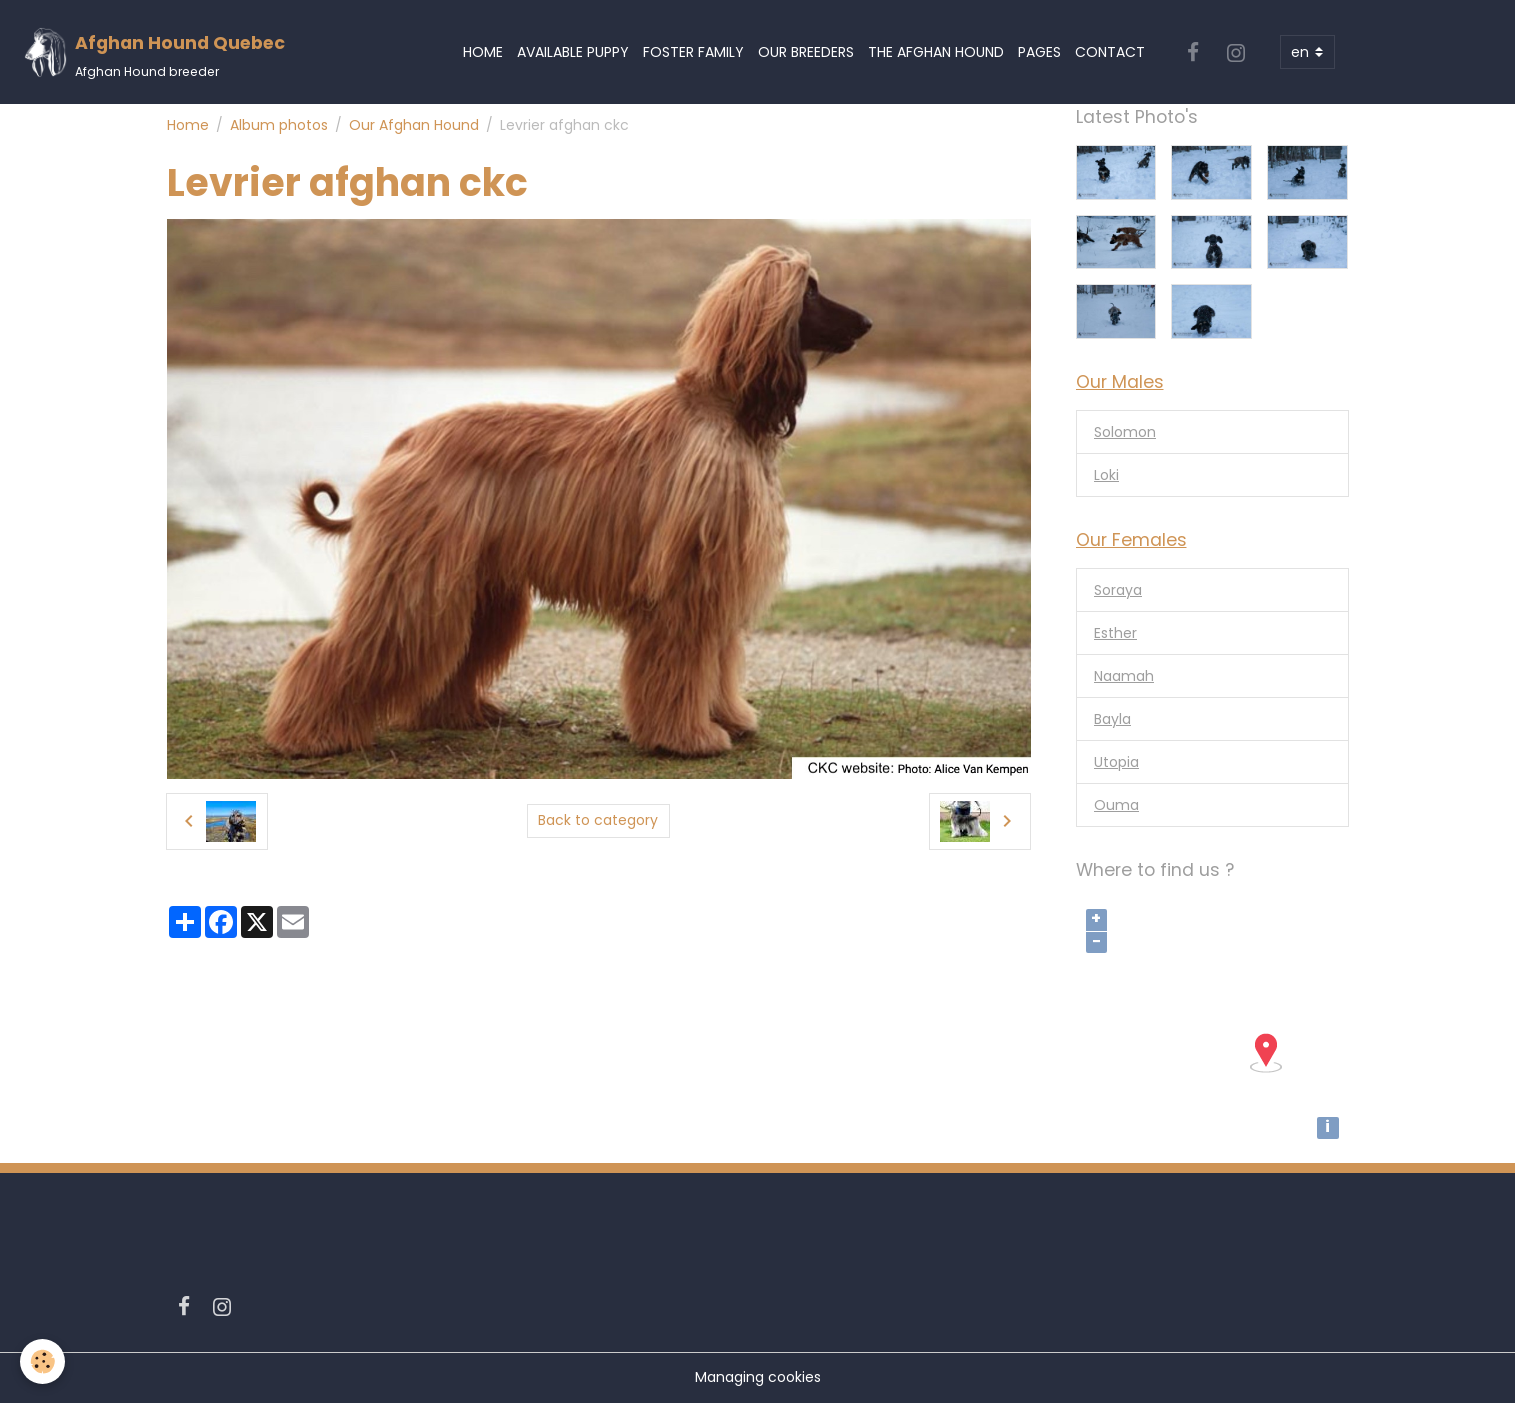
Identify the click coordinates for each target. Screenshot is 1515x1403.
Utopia (1116, 762)
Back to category (598, 820)
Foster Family (693, 52)
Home (483, 52)
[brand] (154, 52)
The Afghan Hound (936, 52)
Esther (1115, 633)
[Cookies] (42, 1361)
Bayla (1112, 719)
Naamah (1124, 676)
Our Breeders (806, 52)
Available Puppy (573, 52)
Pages (1039, 52)
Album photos (279, 125)
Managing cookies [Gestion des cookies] (758, 1377)
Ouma (1116, 805)
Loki (1106, 475)
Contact (1110, 52)
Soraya (1118, 590)
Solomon (1125, 432)
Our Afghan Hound (414, 125)
